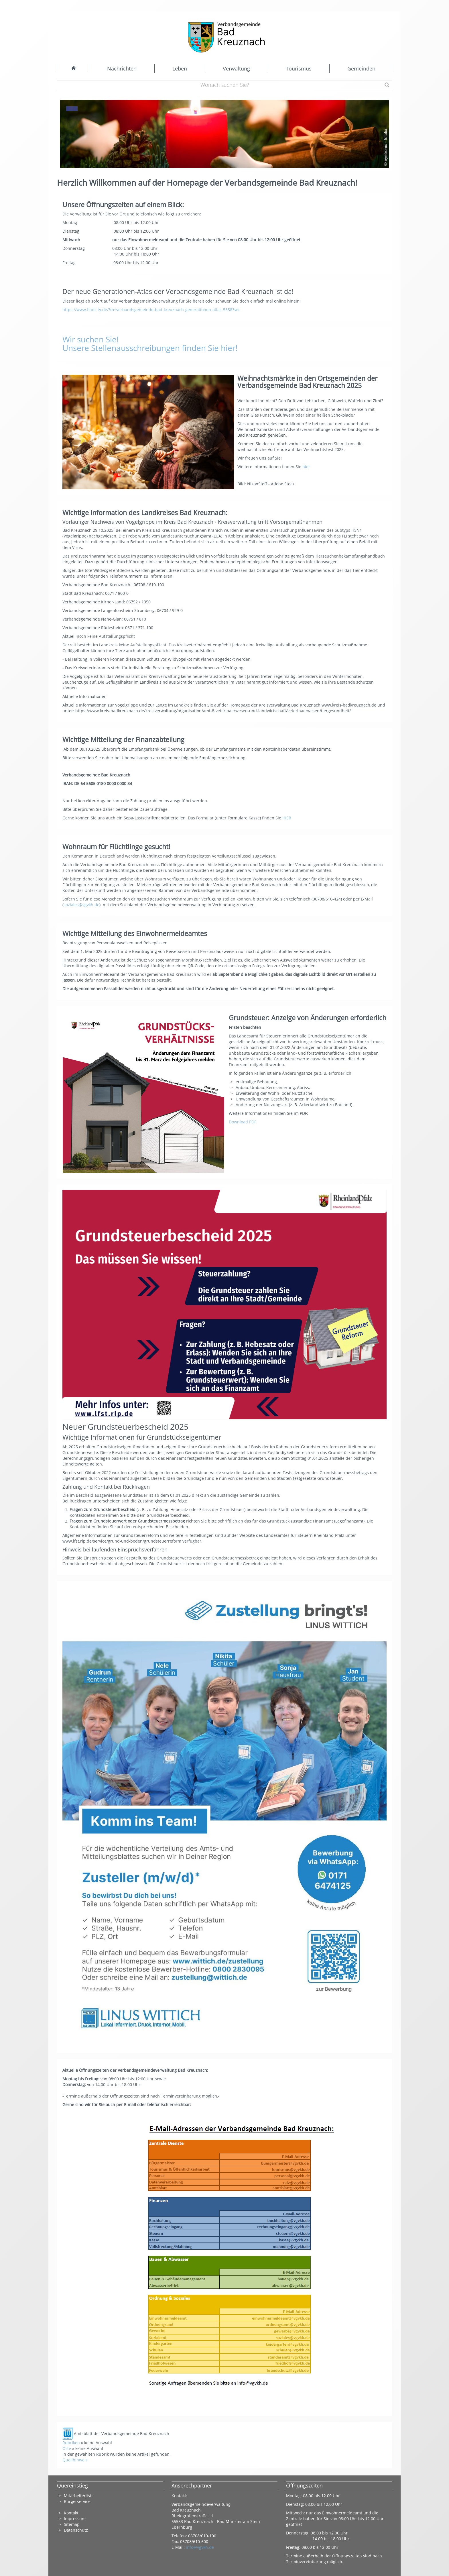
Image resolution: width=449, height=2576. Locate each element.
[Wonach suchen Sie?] (224, 85)
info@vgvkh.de (200, 2547)
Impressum (75, 2518)
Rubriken (71, 2442)
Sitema (70, 2524)
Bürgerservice (77, 2501)
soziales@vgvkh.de (81, 904)
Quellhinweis (75, 2460)
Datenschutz (76, 2530)
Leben (179, 68)
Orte (66, 2448)
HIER (287, 818)
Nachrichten (122, 68)
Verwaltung (236, 68)
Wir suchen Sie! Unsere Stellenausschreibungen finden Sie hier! (149, 344)
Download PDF (242, 1122)
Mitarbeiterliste (79, 2495)
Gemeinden (361, 68)
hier (306, 466)
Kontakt (71, 2513)
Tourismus (299, 68)
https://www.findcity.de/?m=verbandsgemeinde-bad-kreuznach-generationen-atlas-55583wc (151, 309)
